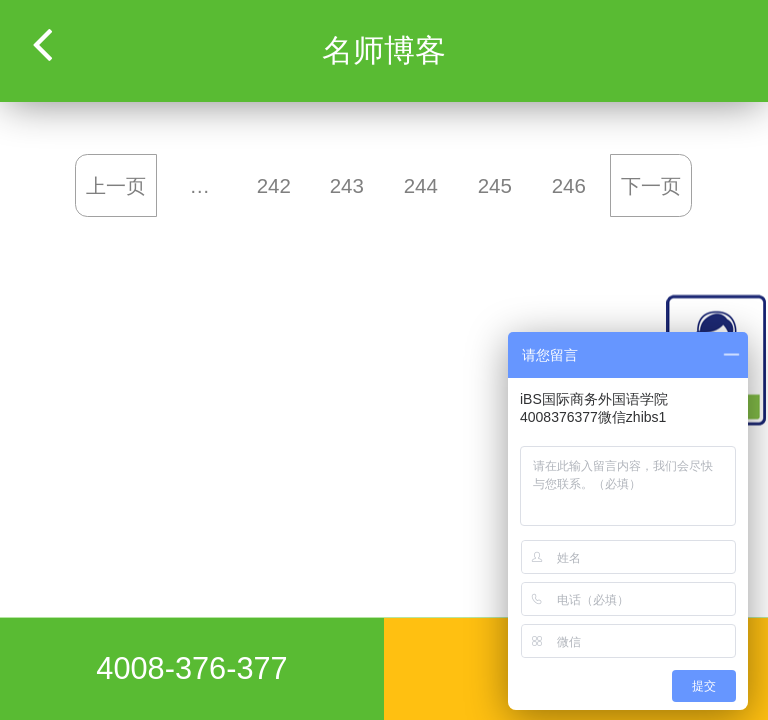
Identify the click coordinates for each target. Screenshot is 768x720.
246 (568, 185)
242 (273, 185)
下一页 (651, 185)
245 (494, 185)
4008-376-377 (191, 668)
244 (421, 185)
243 (347, 185)
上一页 (117, 185)
